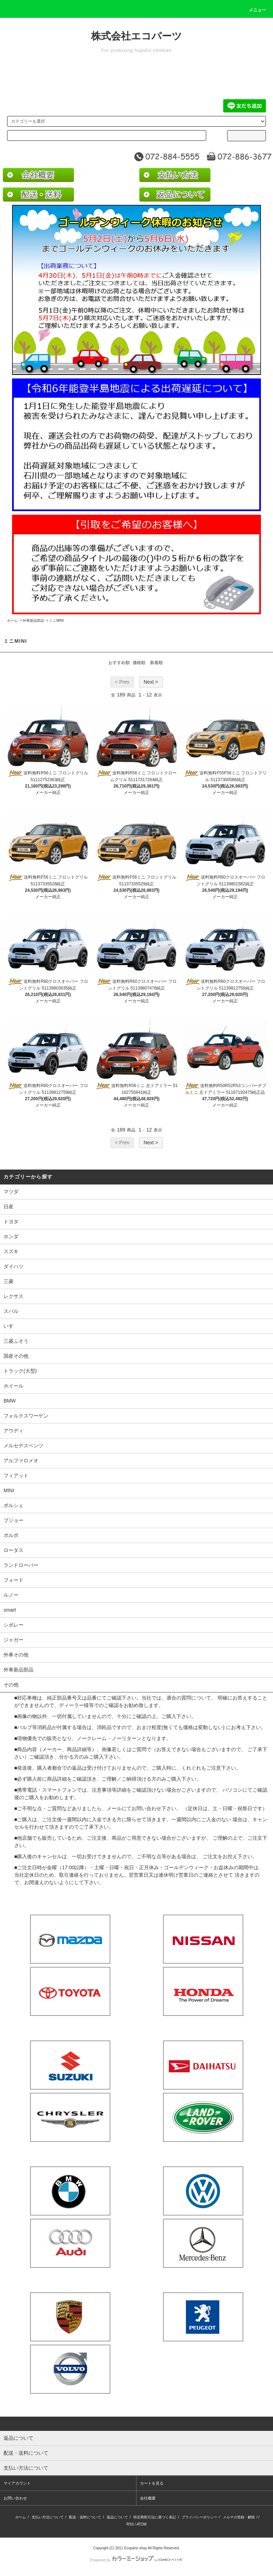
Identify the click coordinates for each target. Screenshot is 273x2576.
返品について (117, 2517)
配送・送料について (85, 2517)
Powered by (136, 2560)
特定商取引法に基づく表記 (154, 2517)
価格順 (139, 662)
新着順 (156, 662)
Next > (151, 682)
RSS (130, 2524)
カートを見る (152, 2483)
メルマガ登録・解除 (239, 2517)
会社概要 (148, 2498)
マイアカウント (17, 2483)
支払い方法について (48, 2517)
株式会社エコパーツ (136, 36)
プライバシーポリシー (199, 2517)
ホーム (12, 620)
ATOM (141, 2524)
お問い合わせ (15, 2498)
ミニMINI (56, 620)
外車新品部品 (33, 620)
